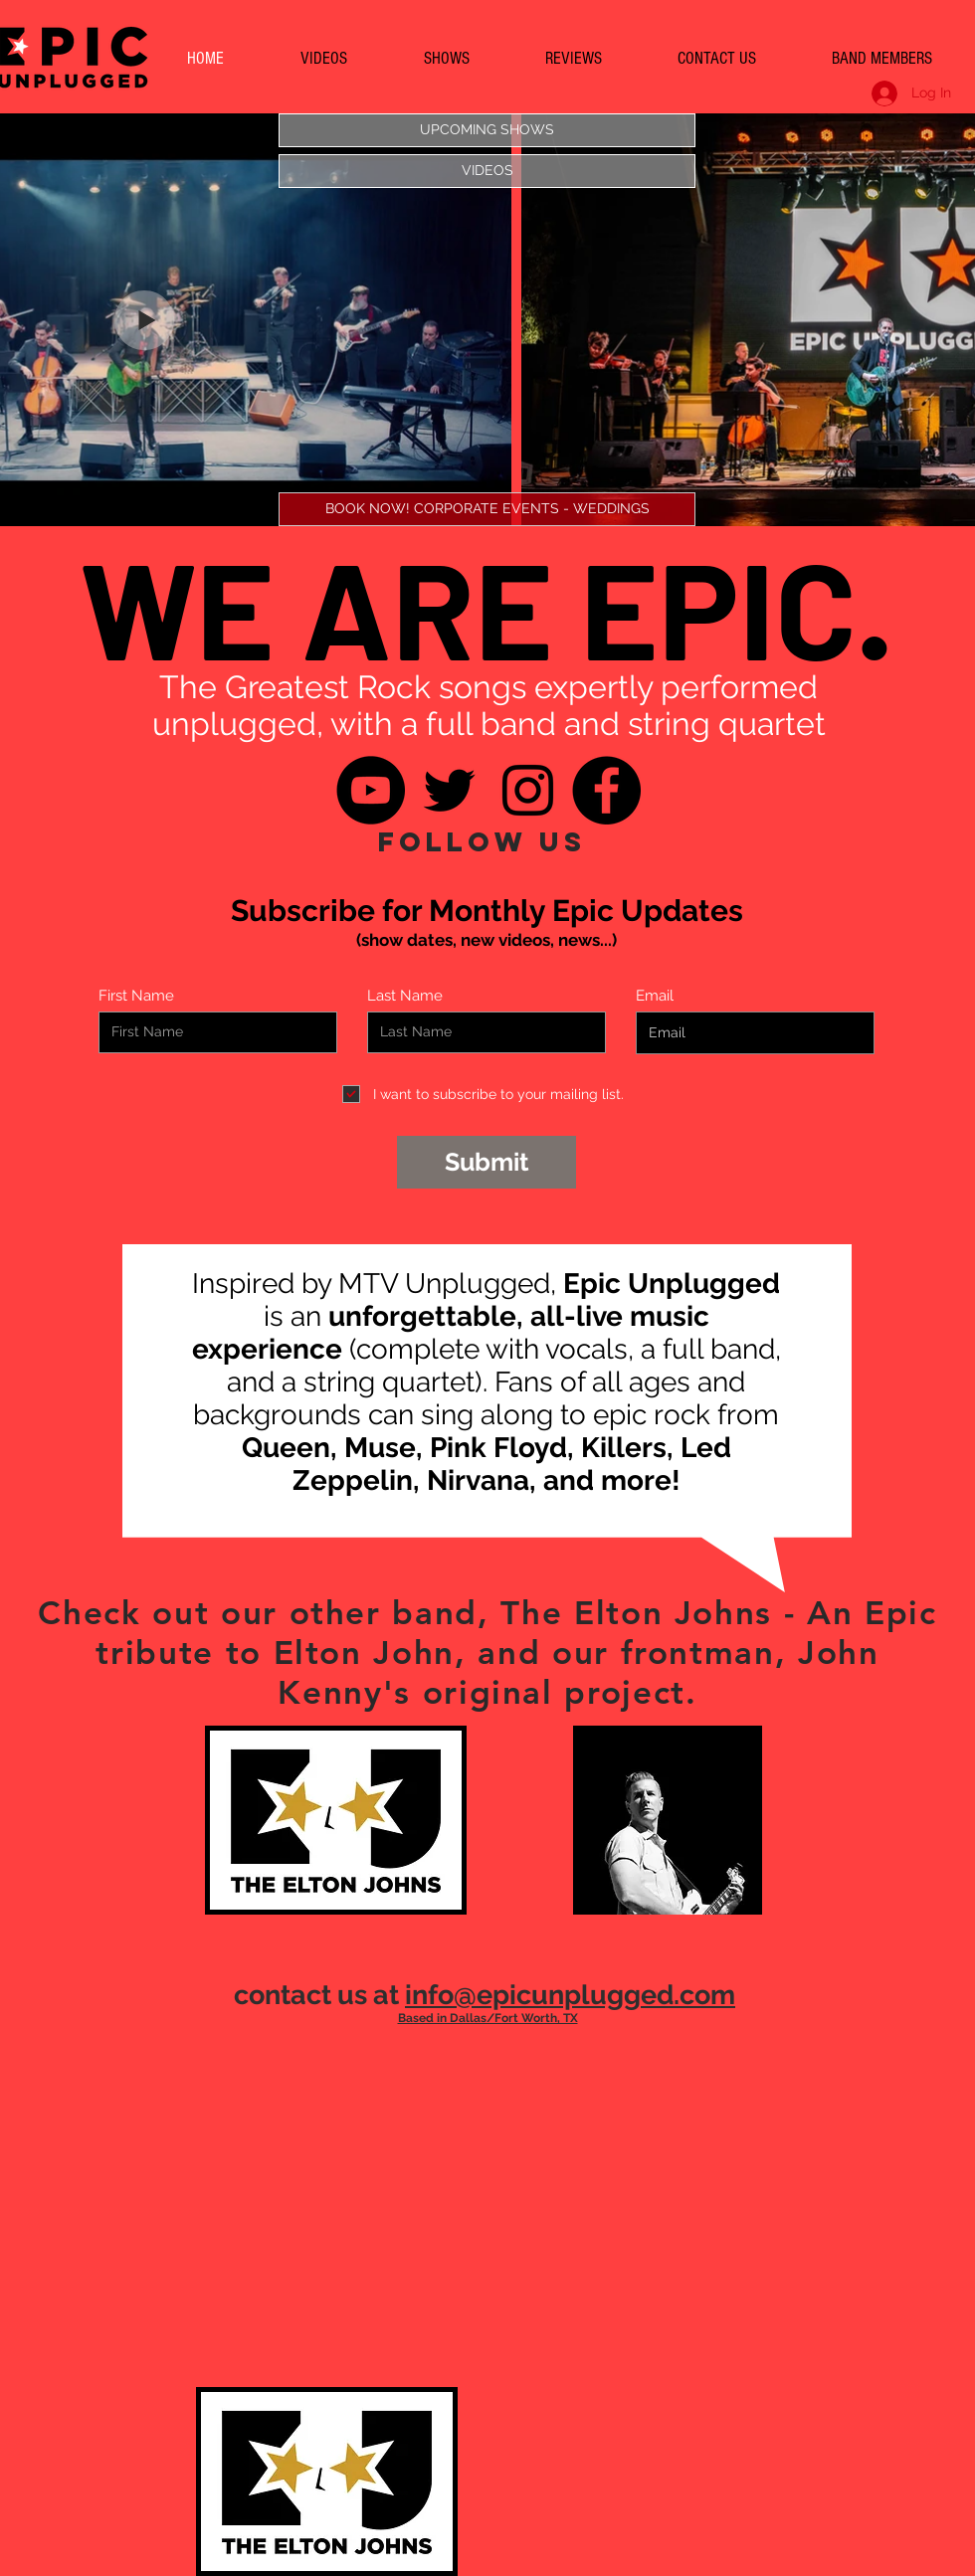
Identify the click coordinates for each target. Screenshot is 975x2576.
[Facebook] (606, 790)
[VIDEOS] (487, 171)
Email (655, 996)
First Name (136, 996)
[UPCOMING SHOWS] (487, 130)
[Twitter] (449, 790)
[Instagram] (527, 790)
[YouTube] (370, 790)
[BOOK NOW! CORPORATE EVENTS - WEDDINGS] (487, 509)
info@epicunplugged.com (570, 1994)
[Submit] (486, 1162)
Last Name (405, 996)
